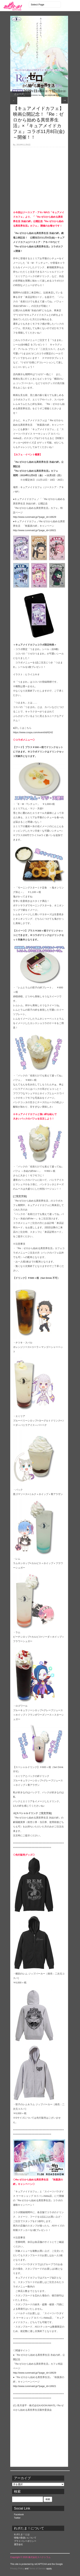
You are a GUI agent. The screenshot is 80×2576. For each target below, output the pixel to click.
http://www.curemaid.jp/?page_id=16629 (34, 517)
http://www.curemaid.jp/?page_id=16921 (34, 530)
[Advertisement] (39, 172)
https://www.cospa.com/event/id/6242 (33, 732)
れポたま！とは (22, 2534)
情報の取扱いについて (25, 2537)
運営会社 (18, 2544)
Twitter (17, 2518)
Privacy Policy (17, 2568)
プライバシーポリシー (25, 2541)
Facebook (19, 2514)
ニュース (19, 94)
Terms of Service (37, 2568)
